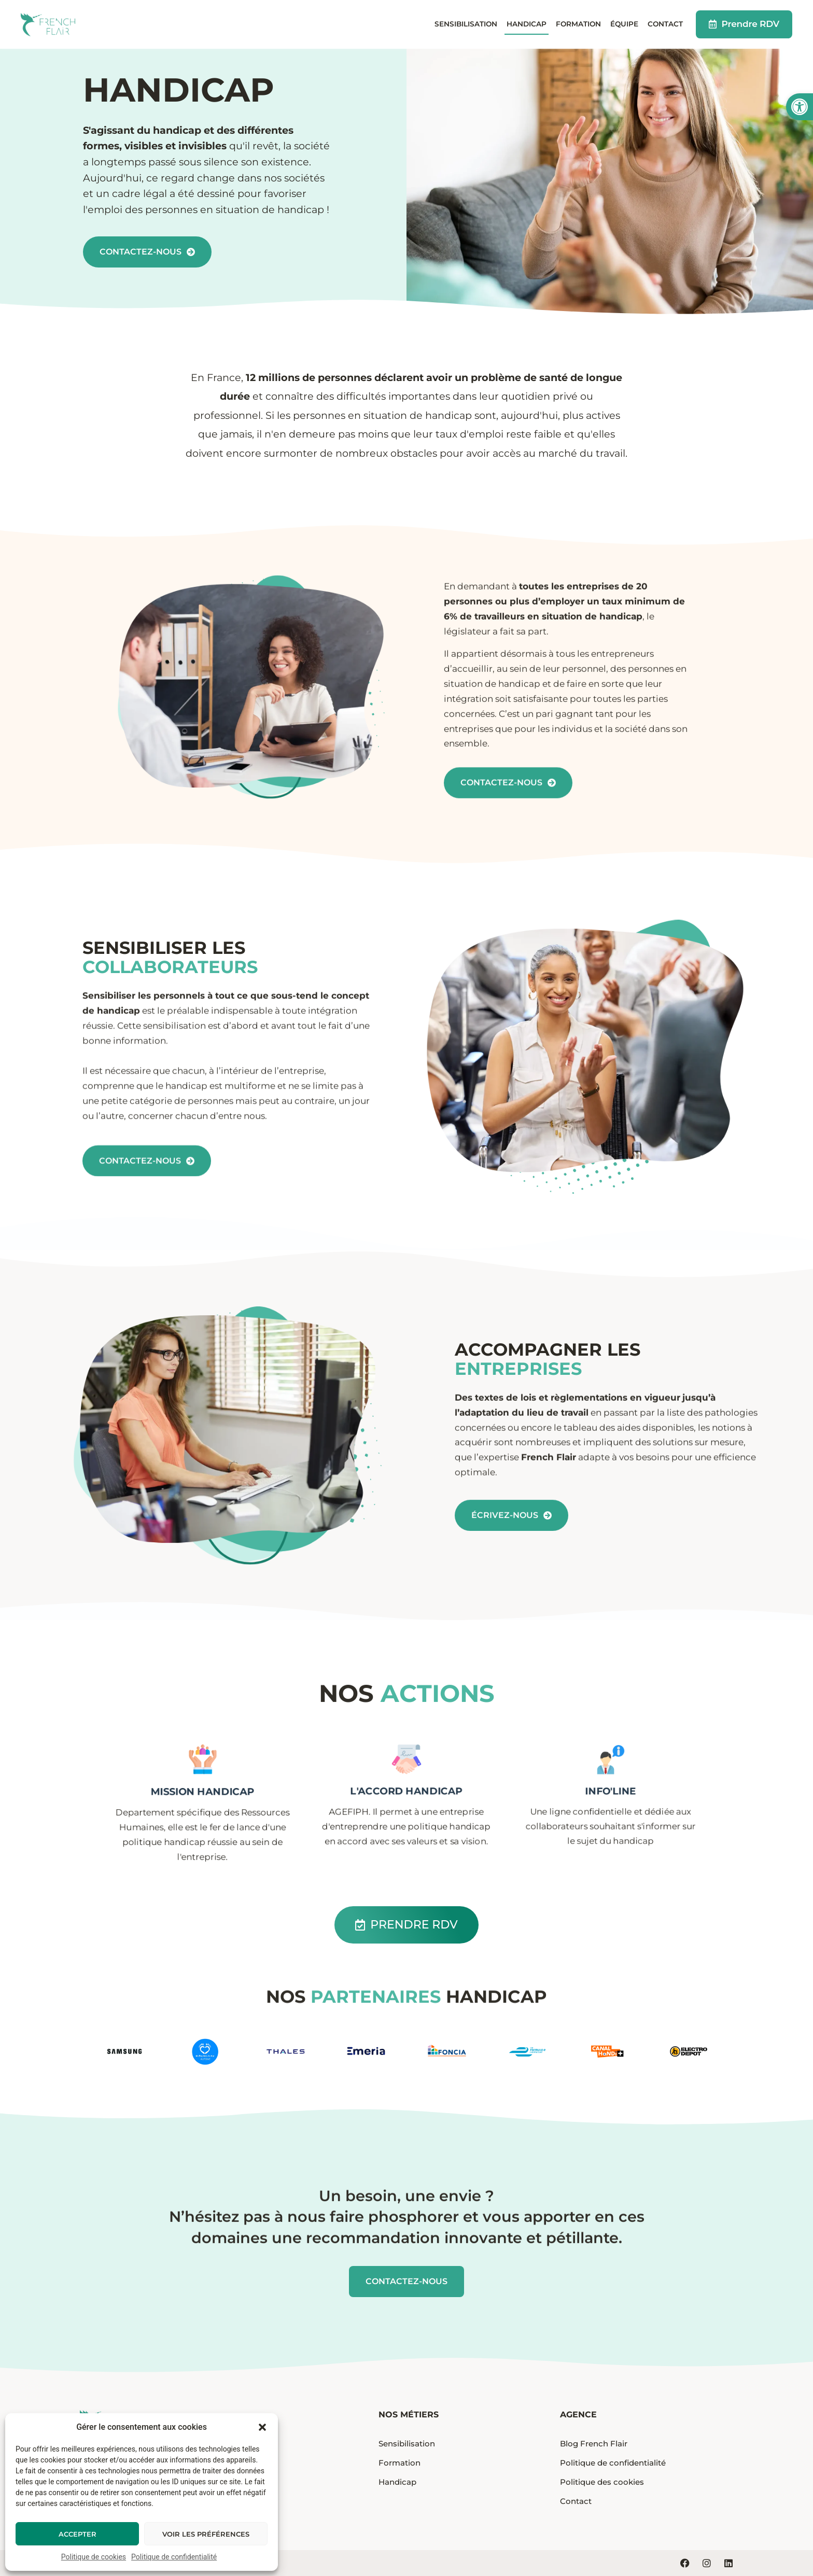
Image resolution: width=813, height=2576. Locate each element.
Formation (578, 24)
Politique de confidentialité (174, 2557)
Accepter (77, 2534)
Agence (578, 2414)
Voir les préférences (205, 2534)
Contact (665, 24)
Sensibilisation (465, 24)
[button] (799, 106)
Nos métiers (409, 2414)
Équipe (624, 24)
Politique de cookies (93, 2557)
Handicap (526, 24)
